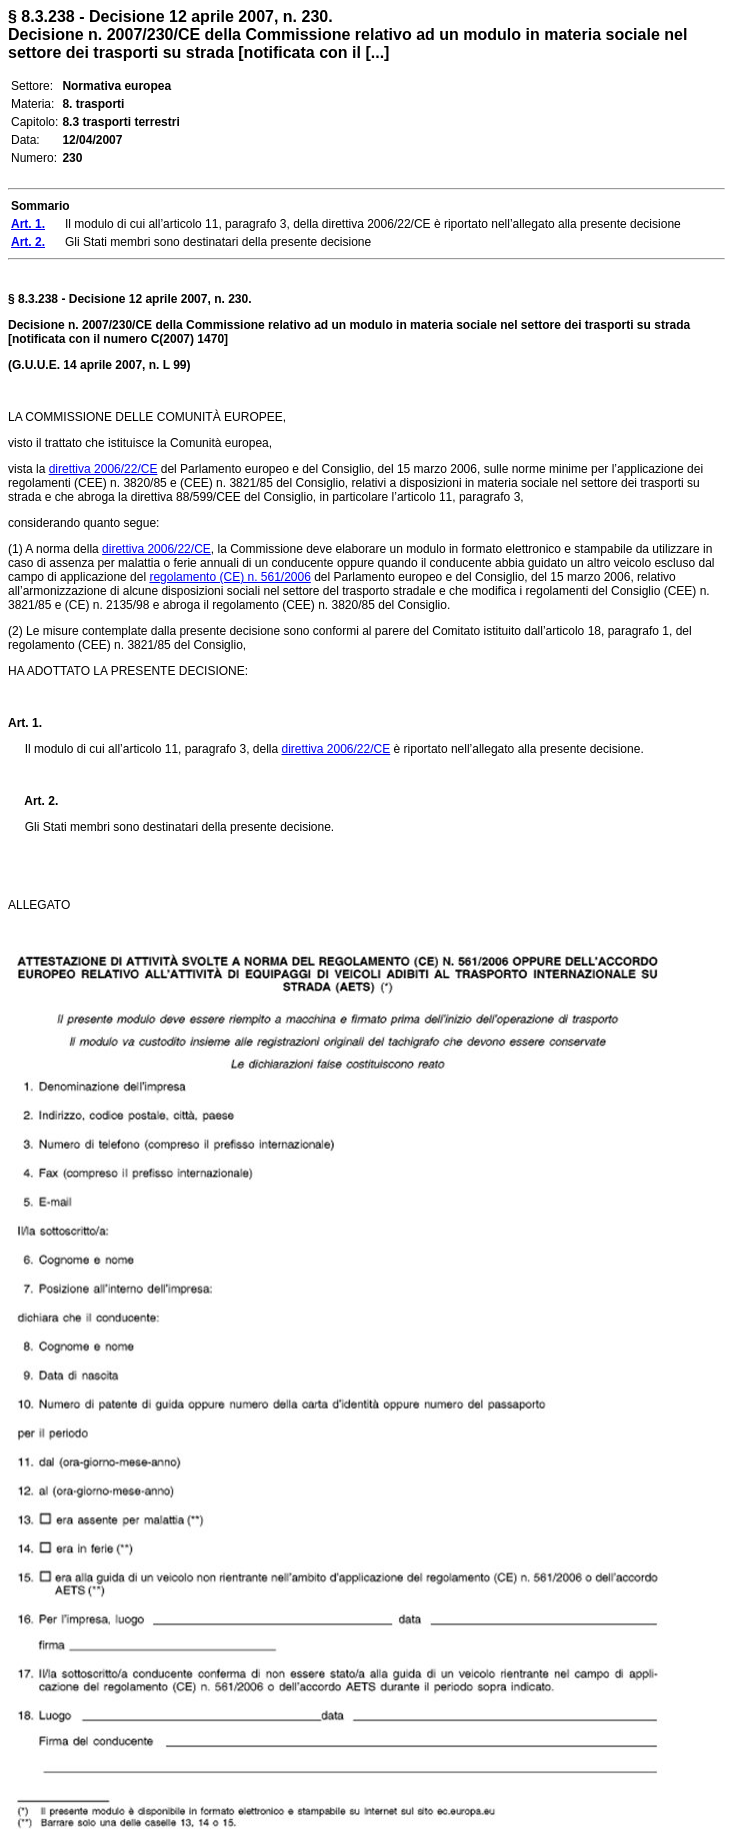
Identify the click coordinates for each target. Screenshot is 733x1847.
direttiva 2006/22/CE (103, 469)
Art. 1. (25, 723)
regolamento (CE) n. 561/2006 (229, 577)
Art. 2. (33, 801)
